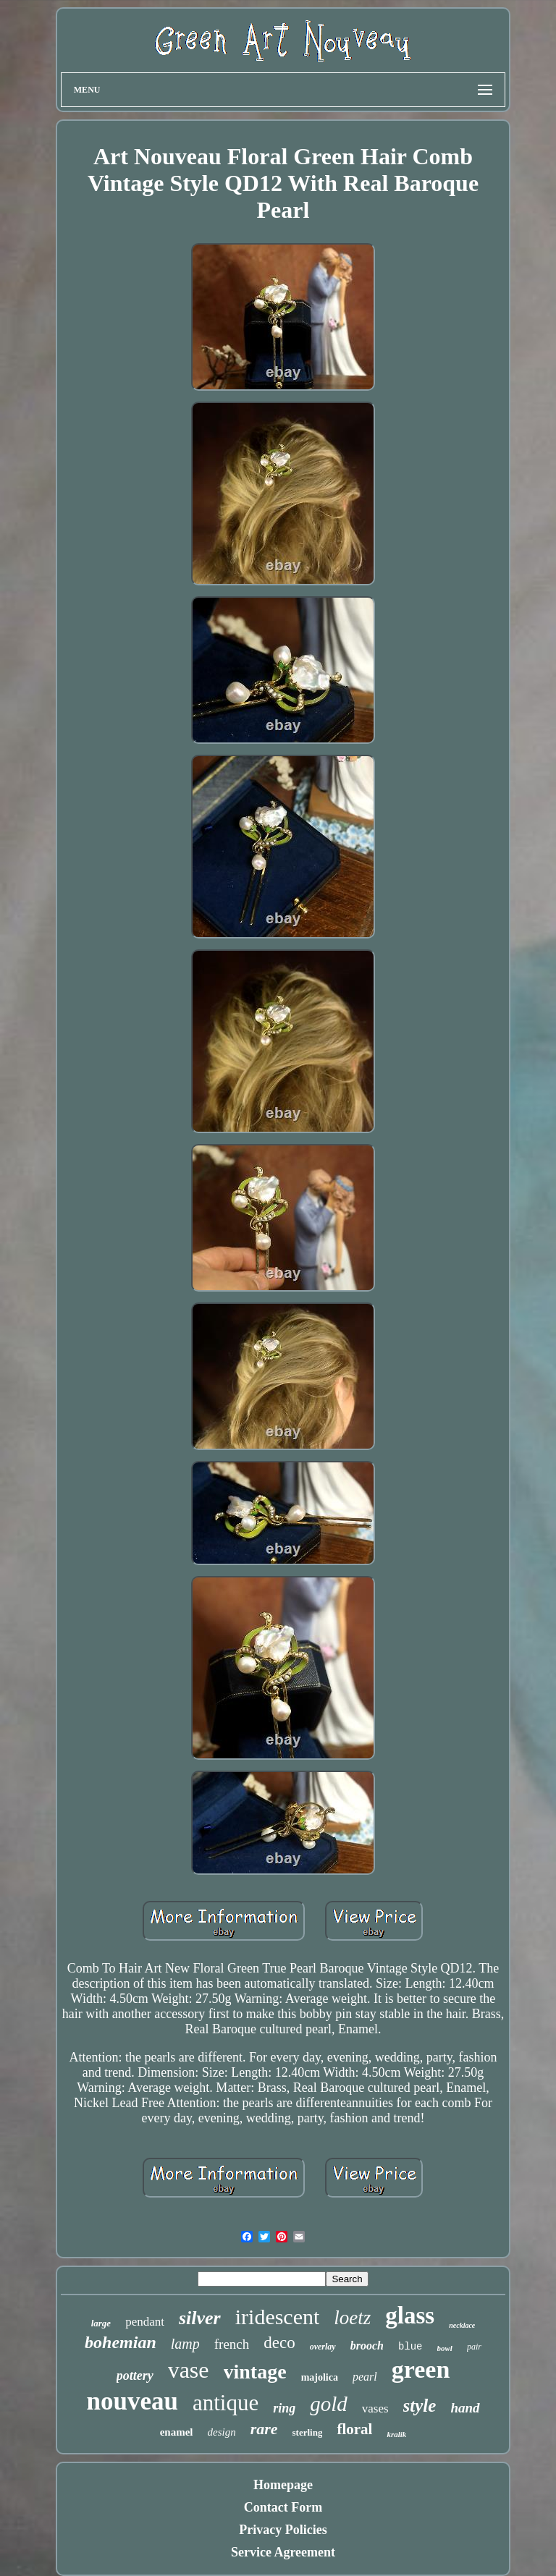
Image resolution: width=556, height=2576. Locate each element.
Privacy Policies (283, 2529)
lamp (185, 2344)
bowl (444, 2348)
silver (200, 2318)
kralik (396, 2434)
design (221, 2432)
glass (409, 2315)
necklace (462, 2325)
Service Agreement (283, 2552)
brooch (367, 2345)
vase (188, 2370)
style (420, 2405)
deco (279, 2343)
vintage (255, 2371)
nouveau (131, 2401)
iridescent (277, 2317)
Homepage (283, 2485)
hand (464, 2407)
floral (354, 2429)
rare (264, 2429)
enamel (176, 2432)
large (101, 2323)
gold (329, 2403)
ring (284, 2408)
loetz (352, 2318)
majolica (319, 2377)
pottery (135, 2375)
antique (225, 2402)
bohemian (120, 2342)
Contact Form (283, 2507)
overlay (323, 2347)
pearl (365, 2376)
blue (410, 2346)
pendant (144, 2322)
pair (474, 2347)
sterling (307, 2432)
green (421, 2369)
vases (375, 2408)
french (232, 2344)
